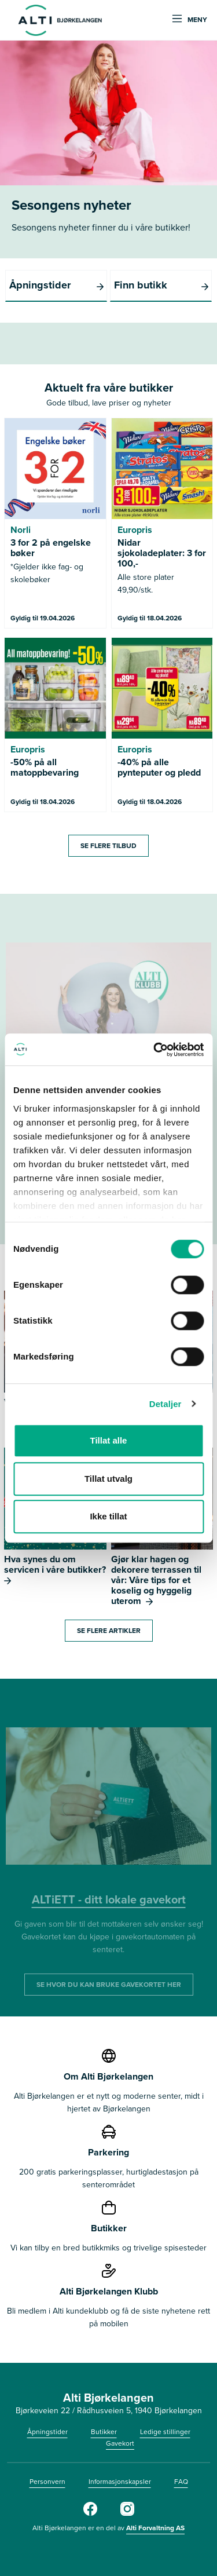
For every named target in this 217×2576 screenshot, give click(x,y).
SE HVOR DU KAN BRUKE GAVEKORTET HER (108, 1984)
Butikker (104, 2432)
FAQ (181, 2481)
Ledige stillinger (165, 2432)
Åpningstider (47, 2432)
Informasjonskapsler (120, 2481)
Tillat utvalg (108, 1479)
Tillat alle (108, 1440)
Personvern (47, 2481)
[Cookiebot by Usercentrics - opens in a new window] (154, 1049)
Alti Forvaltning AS (155, 2528)
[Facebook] (90, 2513)
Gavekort (120, 2443)
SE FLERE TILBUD (108, 846)
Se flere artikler (109, 1630)
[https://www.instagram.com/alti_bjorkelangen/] (127, 2513)
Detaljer (165, 1404)
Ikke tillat (108, 1516)
